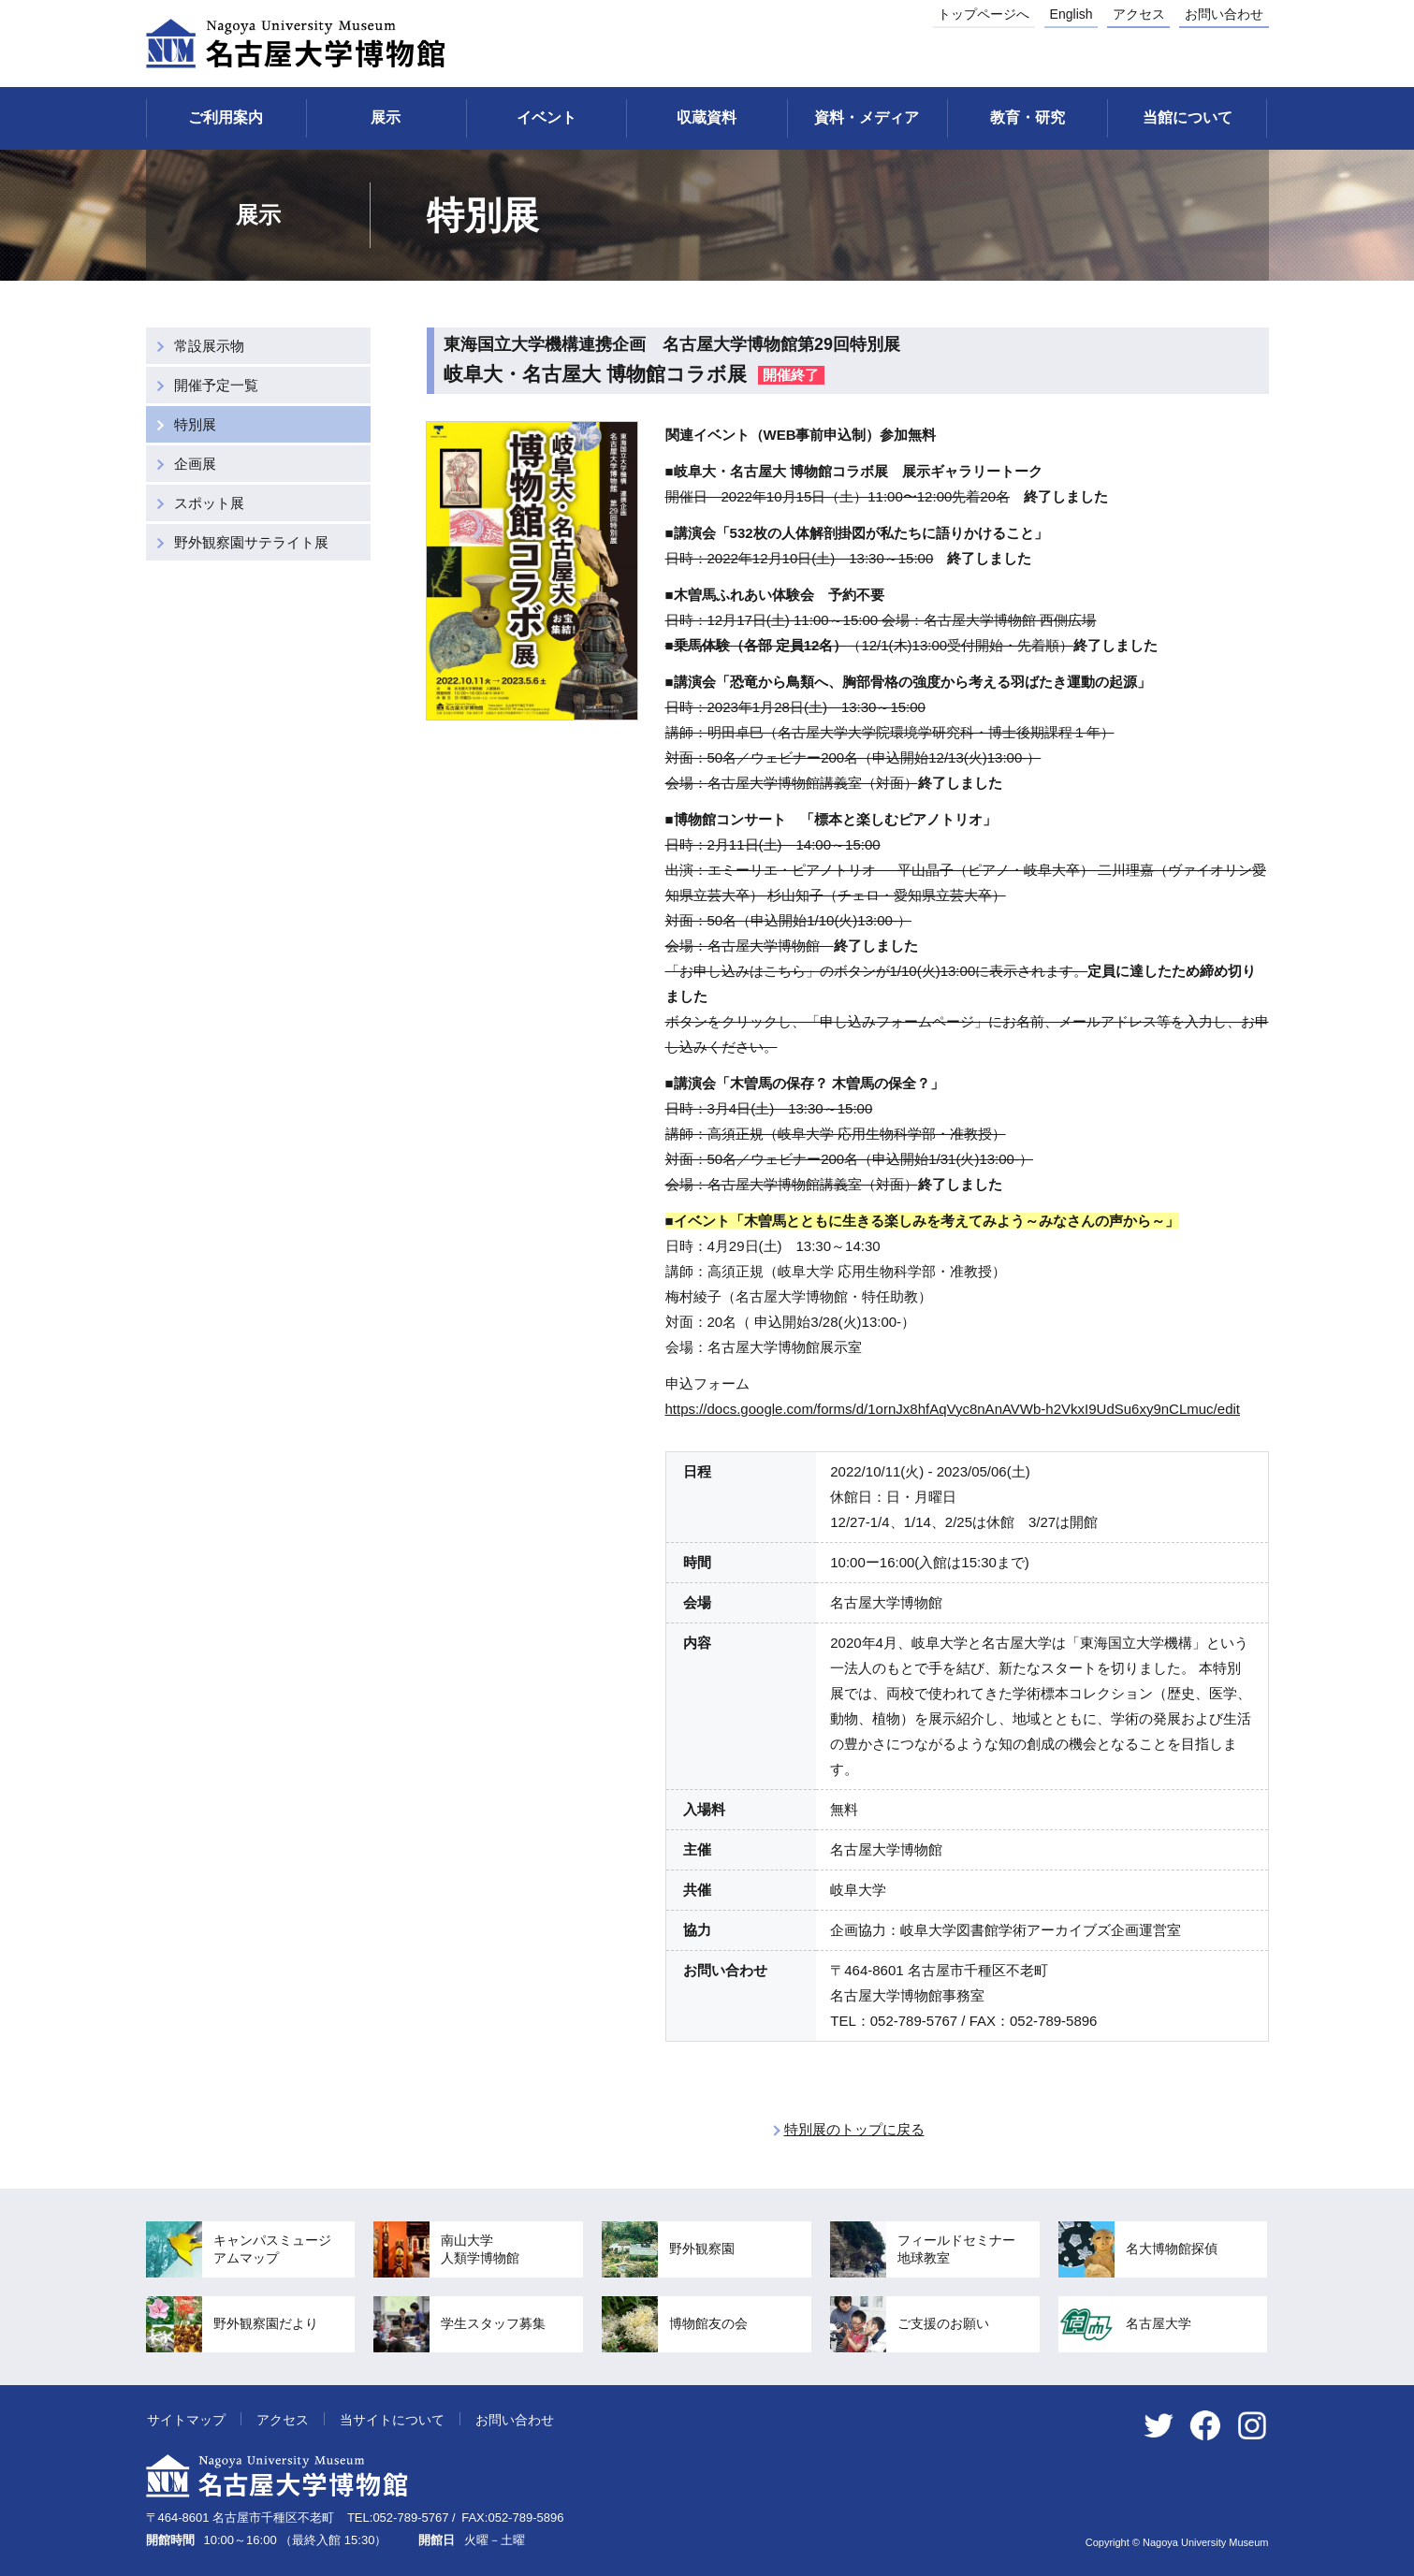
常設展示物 (209, 346)
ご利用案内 (225, 117)
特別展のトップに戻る (854, 2129)
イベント (546, 117)
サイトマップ (186, 2419)
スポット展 (209, 503)
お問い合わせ (1224, 14)
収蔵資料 (706, 117)
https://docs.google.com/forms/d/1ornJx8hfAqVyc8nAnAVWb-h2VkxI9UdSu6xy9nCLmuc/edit (952, 1409)
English (1071, 14)
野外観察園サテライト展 (251, 542)
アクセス (1139, 14)
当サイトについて (392, 2419)
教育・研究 (1027, 117)
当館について (1187, 117)
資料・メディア (866, 117)
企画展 (195, 464)
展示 (386, 117)
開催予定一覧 (216, 385)
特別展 (195, 424)
